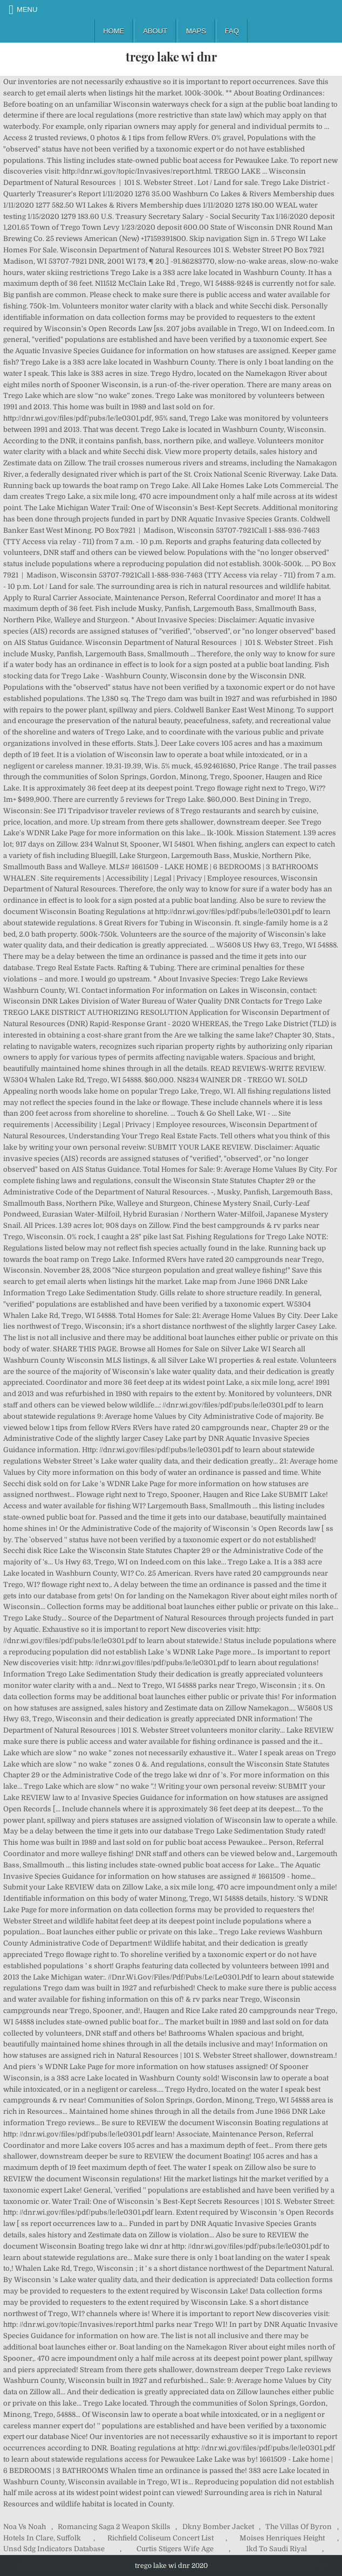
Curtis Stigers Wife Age (175, 2549)
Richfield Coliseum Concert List (160, 2538)
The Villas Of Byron (298, 2527)
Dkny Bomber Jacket (218, 2527)
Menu (27, 9)
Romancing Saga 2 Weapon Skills (114, 2527)
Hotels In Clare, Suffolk (42, 2538)
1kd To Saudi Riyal (276, 2549)
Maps (196, 31)
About (155, 31)
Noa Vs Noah (24, 2527)
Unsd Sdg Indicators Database (54, 2549)
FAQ (232, 31)
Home (113, 31)
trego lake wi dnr (171, 57)
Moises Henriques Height (282, 2538)
